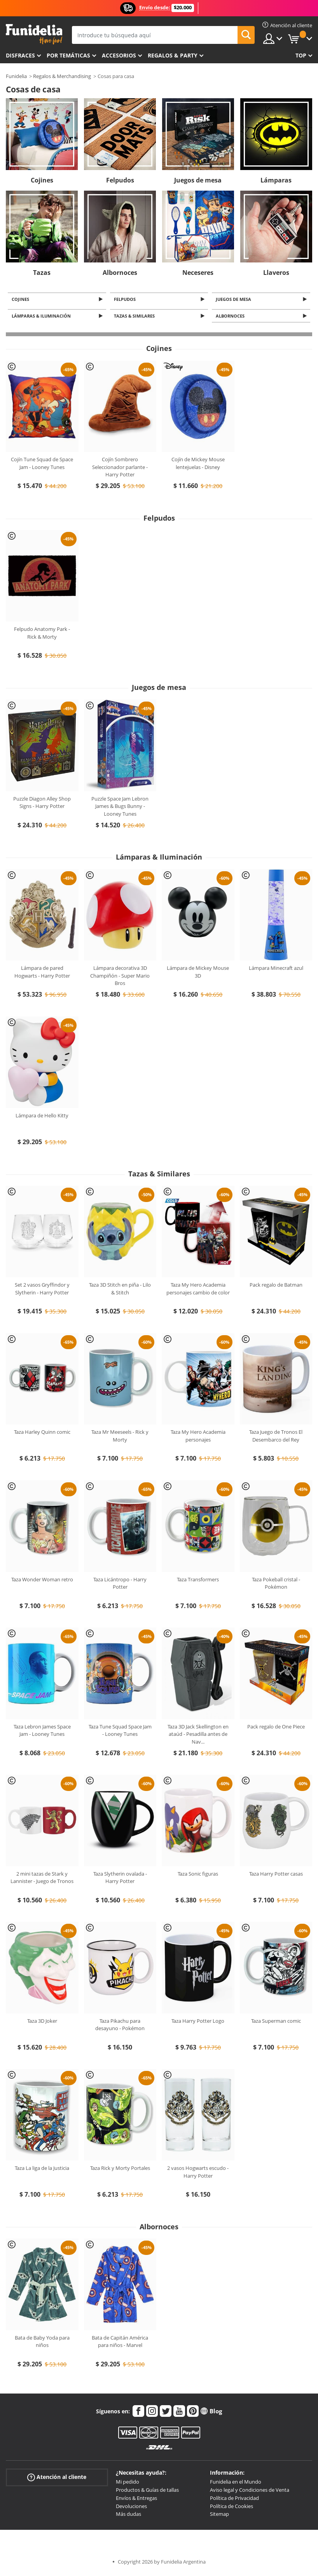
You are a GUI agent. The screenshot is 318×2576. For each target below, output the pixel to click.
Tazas (42, 272)
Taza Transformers (198, 1581)
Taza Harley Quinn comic (42, 1434)
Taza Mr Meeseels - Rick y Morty (120, 1438)
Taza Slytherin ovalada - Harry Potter (120, 1880)
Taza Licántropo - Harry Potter (120, 1585)
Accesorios (119, 55)
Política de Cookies (231, 2508)
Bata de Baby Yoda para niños (42, 2343)
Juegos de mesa (198, 180)
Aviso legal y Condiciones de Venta (249, 2492)
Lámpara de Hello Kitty (42, 1117)
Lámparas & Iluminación (42, 318)
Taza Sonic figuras (198, 1876)
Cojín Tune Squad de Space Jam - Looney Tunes (42, 465)
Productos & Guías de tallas (147, 2492)
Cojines (42, 180)
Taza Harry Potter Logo (197, 2023)
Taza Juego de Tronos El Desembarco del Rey (275, 1438)
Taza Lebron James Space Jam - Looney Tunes (42, 1732)
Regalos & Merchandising (62, 76)
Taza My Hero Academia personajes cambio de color (198, 1291)
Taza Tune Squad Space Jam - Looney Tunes (120, 1732)
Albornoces (120, 272)
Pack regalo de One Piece (276, 1728)
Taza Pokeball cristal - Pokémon (276, 1585)
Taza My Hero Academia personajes (198, 1438)
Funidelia (16, 76)
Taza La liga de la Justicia (42, 2170)
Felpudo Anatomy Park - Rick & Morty (42, 635)
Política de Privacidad (234, 2500)
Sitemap (219, 2516)
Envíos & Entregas (136, 2500)
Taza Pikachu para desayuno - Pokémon (120, 2027)
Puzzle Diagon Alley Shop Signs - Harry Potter (42, 804)
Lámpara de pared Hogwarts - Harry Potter (42, 974)
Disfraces (20, 55)
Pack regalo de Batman (276, 1287)
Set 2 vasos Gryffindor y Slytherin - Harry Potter (42, 1291)
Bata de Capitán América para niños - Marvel (120, 2343)
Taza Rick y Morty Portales (120, 2170)
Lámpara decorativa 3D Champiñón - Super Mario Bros (120, 978)
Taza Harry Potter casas (276, 1876)
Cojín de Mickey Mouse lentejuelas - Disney (198, 465)
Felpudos (120, 180)
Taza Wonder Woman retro (42, 1581)
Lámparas (276, 180)
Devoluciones (131, 2508)
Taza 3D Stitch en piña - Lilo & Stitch (120, 1291)
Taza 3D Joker (42, 2023)
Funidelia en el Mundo (235, 2483)
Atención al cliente (56, 2479)
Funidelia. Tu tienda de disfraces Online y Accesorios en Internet (34, 34)
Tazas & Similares (135, 318)
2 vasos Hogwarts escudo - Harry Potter (198, 2174)
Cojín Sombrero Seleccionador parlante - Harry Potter (120, 469)
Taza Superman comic (276, 2023)
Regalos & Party (172, 55)
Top (300, 55)
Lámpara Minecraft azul (276, 970)
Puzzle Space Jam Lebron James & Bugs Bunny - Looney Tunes (120, 808)
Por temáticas (68, 55)
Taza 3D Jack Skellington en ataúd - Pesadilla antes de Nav (198, 1736)
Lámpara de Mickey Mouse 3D (198, 974)
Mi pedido (127, 2483)
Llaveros (276, 272)
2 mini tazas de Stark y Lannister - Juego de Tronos (41, 1880)
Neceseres (197, 272)
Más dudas (128, 2516)
